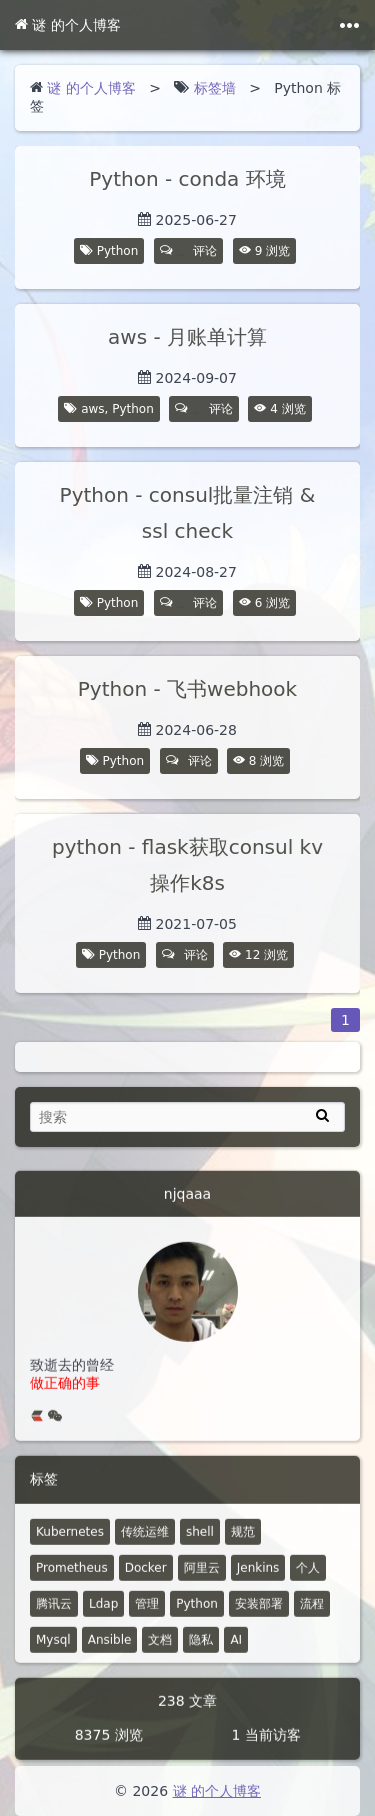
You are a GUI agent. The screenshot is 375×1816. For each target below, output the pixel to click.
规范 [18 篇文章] (243, 1541)
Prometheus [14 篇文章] (72, 1577)
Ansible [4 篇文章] (110, 1649)
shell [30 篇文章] (200, 1541)
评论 (189, 251)
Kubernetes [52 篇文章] (70, 1541)
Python (118, 251)
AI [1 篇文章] (236, 1649)
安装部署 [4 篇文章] (259, 1613)
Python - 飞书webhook (187, 689)
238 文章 (187, 1710)
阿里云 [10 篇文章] (202, 1577)
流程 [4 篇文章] (312, 1613)
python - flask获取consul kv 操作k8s (187, 871)
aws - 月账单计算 (187, 337)
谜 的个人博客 (68, 25)
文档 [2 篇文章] (160, 1649)
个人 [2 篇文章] (308, 1577)
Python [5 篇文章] (197, 1613)
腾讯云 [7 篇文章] (54, 1613)
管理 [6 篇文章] (147, 1613)
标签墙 (215, 88)
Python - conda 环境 (187, 179)
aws (92, 409)
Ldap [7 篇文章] (103, 1613)
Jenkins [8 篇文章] (258, 1577)
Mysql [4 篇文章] (53, 1649)
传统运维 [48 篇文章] (145, 1541)
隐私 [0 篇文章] (201, 1649)
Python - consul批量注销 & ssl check (188, 513)
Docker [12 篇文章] (146, 1577)
